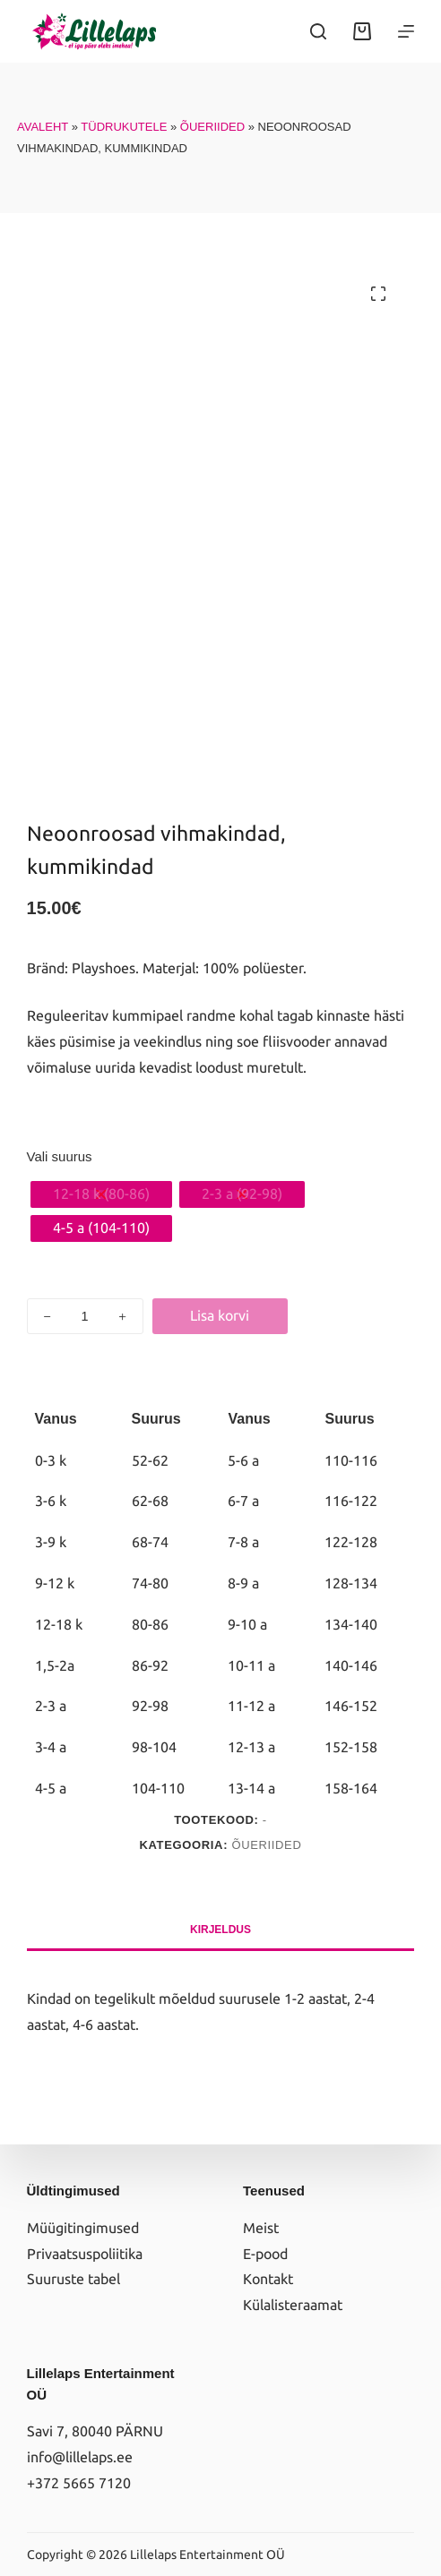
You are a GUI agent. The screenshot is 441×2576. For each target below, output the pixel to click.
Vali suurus (59, 1156)
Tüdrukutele (124, 126)
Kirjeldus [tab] (220, 1929)
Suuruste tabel (73, 2279)
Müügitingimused (83, 2228)
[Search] (318, 31)
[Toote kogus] (85, 1316)
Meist (261, 2228)
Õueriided (212, 126)
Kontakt (268, 2279)
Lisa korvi (219, 1315)
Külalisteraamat (292, 2305)
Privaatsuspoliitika (85, 2254)
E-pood (265, 2254)
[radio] (101, 1194)
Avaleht (42, 126)
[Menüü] (406, 31)
